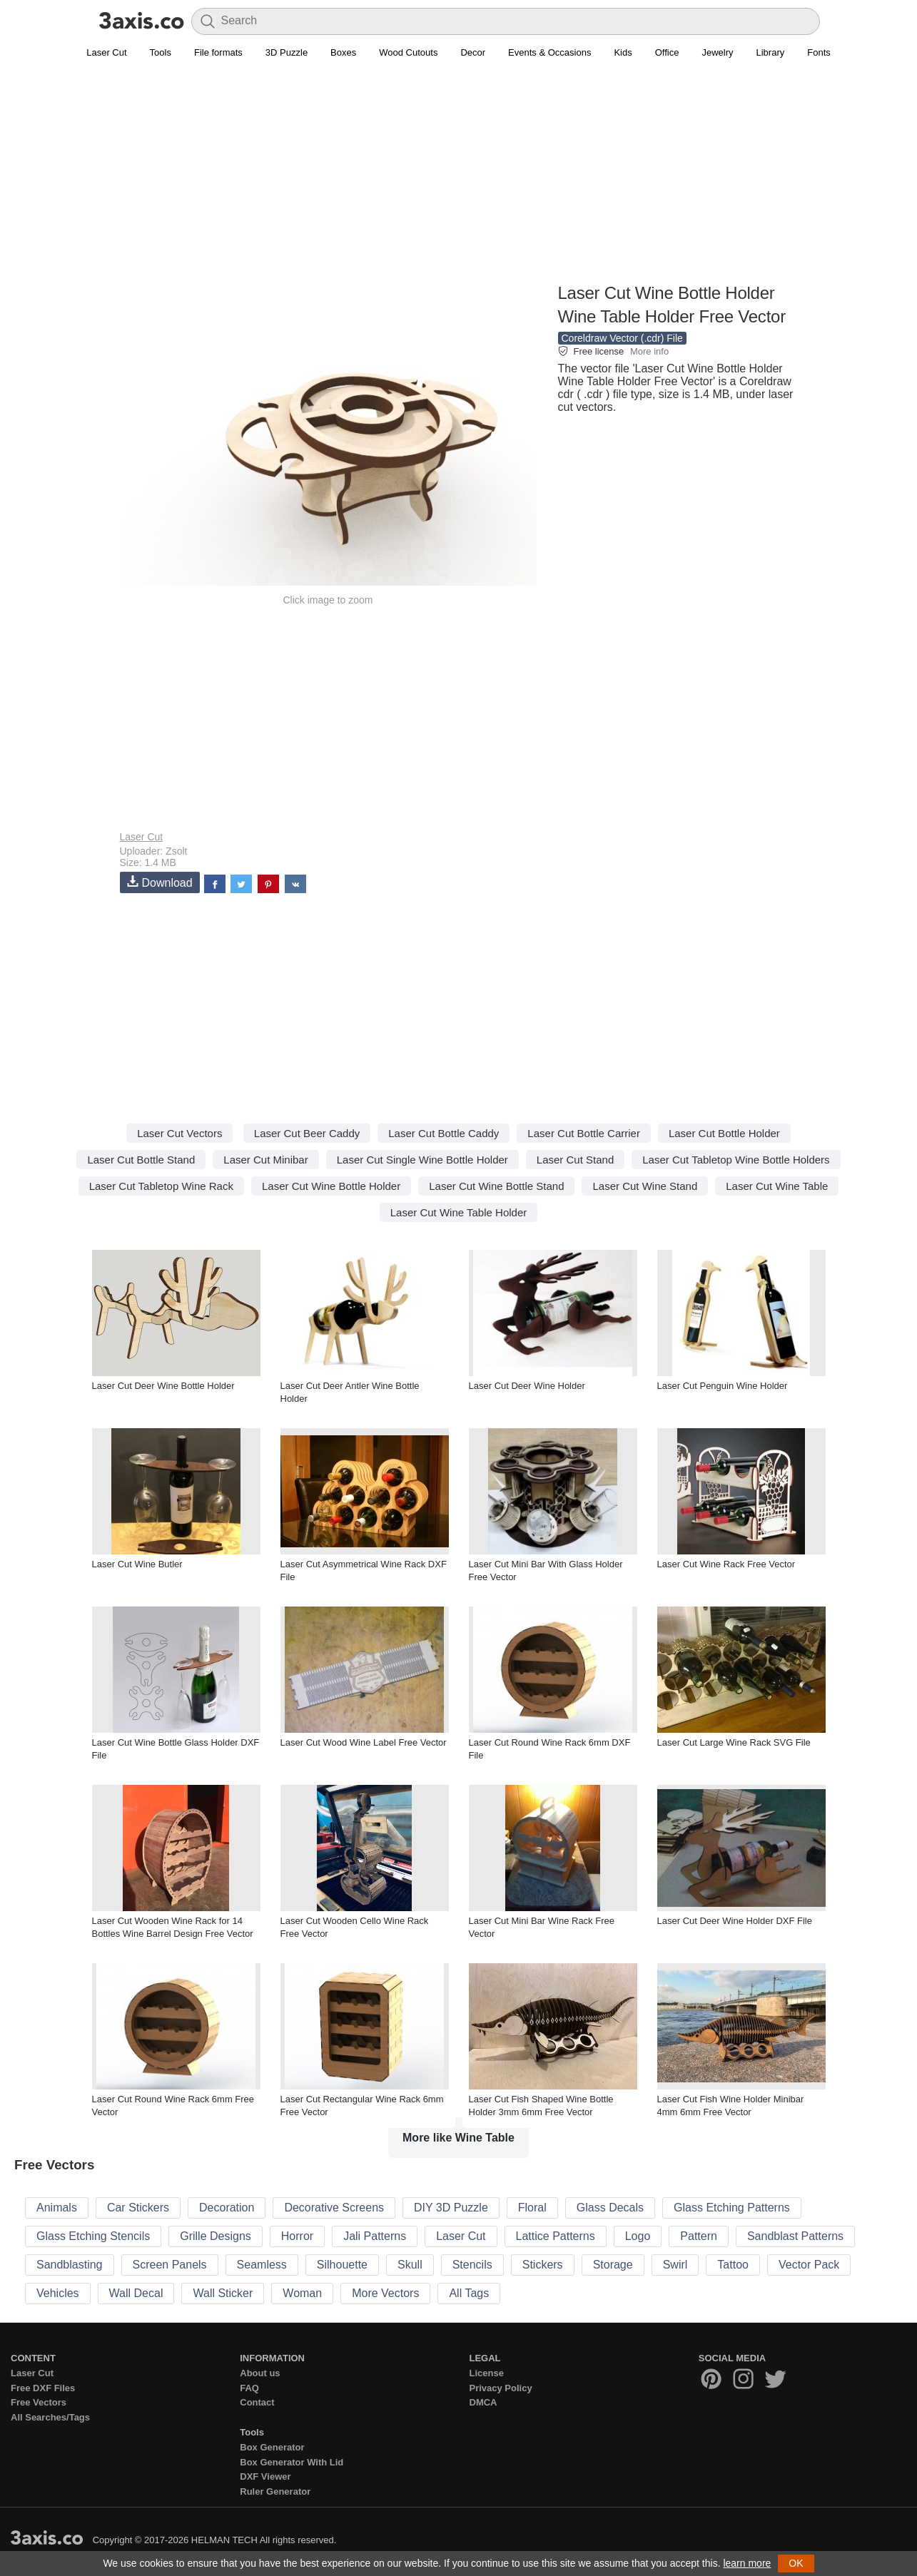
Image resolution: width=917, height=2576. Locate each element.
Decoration (226, 2207)
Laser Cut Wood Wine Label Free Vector (363, 1742)
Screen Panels (170, 2265)
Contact (257, 2402)
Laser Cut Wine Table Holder (458, 1212)
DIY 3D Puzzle (451, 2207)
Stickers (542, 2265)
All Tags (469, 2293)
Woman (302, 2293)
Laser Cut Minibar (265, 1160)
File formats (218, 52)
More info (649, 351)
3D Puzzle (286, 52)
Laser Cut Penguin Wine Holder (722, 1385)
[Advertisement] (459, 179)
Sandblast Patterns (795, 2236)
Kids (623, 52)
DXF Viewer (265, 2476)
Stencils (472, 2265)
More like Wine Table (458, 2138)
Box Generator (272, 2447)
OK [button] (796, 2563)
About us (260, 2373)
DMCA (483, 2402)
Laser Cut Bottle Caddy (443, 1133)
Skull (409, 2265)
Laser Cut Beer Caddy (307, 1133)
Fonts (819, 52)
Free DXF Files (43, 2388)
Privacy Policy (501, 2388)
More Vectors (385, 2293)
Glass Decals (610, 2207)
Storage (613, 2265)
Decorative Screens (334, 2207)
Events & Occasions (549, 52)
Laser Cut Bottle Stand (141, 1160)
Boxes (343, 52)
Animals (56, 2207)
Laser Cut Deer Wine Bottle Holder (163, 1385)
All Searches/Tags (50, 2417)
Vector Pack (809, 2265)
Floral (532, 2207)
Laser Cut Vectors (179, 1133)
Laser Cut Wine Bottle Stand (496, 1186)
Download (160, 882)
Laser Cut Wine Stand (644, 1186)
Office (667, 52)
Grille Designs (215, 2236)
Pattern (698, 2236)
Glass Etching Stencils (93, 2236)
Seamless (262, 2265)
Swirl (675, 2265)
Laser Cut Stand (575, 1160)
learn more (747, 2563)
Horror (297, 2236)
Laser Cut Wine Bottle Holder (331, 1186)
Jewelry (717, 52)
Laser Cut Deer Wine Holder (527, 1385)
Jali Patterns (374, 2236)
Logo (638, 2236)
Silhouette (342, 2265)
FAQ (249, 2388)
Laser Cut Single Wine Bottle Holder (422, 1160)
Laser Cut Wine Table (777, 1186)
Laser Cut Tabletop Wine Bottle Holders (735, 1160)
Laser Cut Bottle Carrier (583, 1133)
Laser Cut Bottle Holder (724, 1133)
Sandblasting (69, 2265)
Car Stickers (138, 2207)
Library (770, 52)
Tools (160, 52)
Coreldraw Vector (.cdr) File (622, 338)
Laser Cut (106, 52)
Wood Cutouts (408, 52)
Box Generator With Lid (291, 2462)
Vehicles (57, 2293)
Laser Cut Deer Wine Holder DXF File (734, 1920)
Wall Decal (136, 2293)
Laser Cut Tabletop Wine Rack (161, 1186)
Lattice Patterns (555, 2236)
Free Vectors (38, 2402)
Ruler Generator (275, 2491)
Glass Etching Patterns (732, 2207)
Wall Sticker (223, 2293)
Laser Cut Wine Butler (137, 1564)
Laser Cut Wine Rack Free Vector (726, 1564)
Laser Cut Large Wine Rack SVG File (734, 1742)
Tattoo (733, 2265)
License (487, 2373)
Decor (472, 52)
